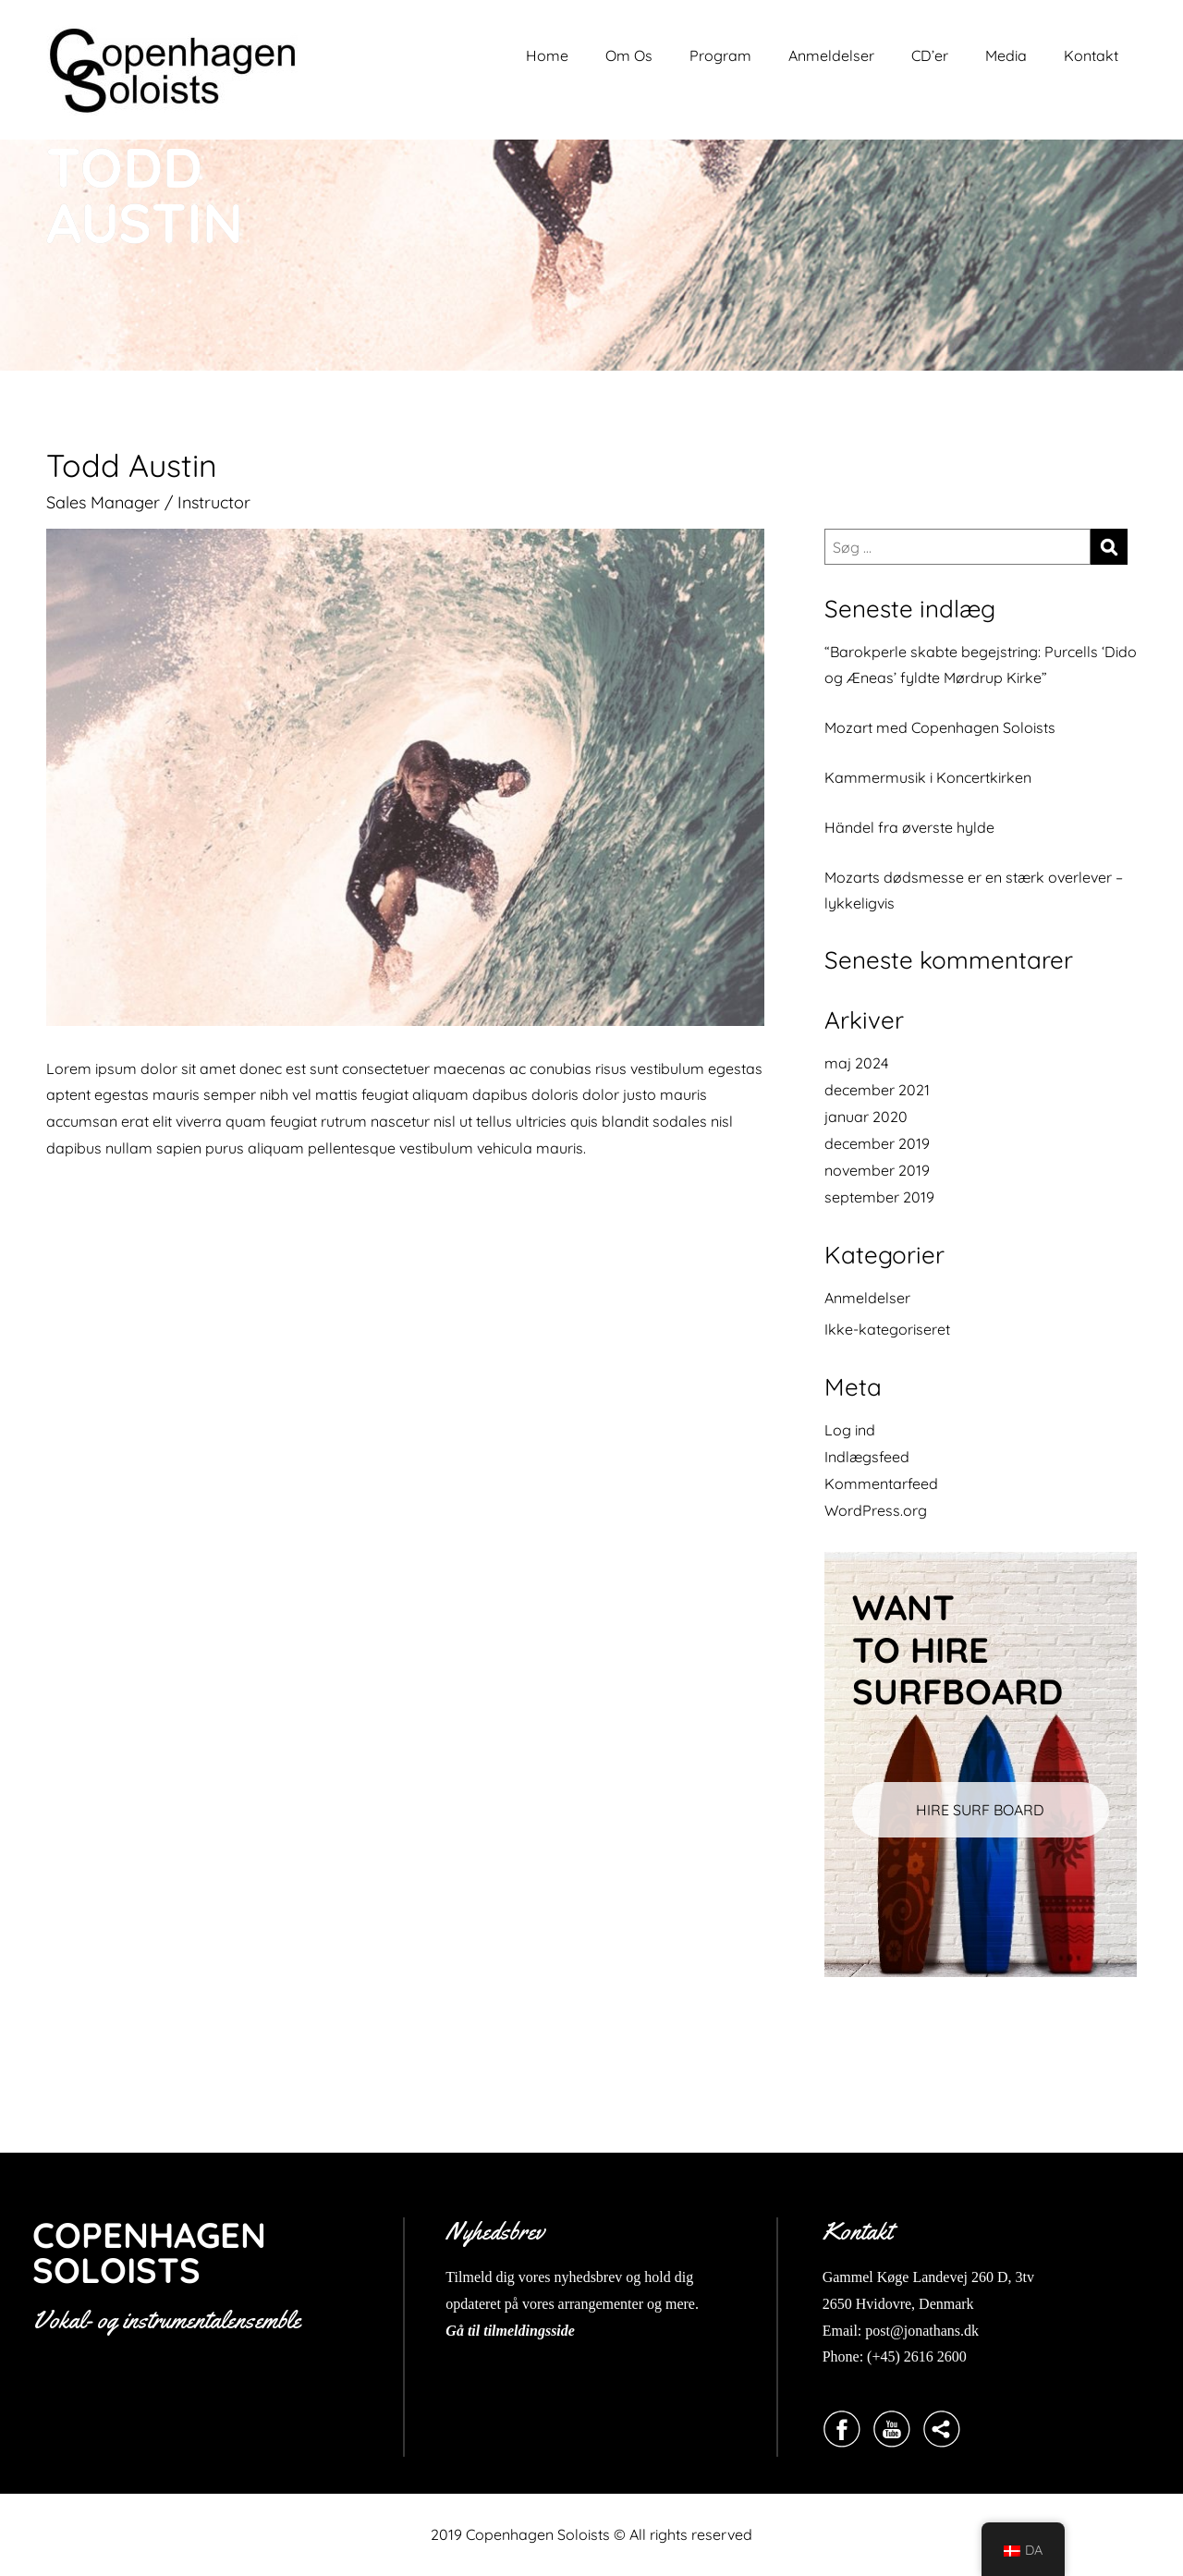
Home (547, 55)
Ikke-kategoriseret (887, 1329)
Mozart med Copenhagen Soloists (939, 727)
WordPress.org (875, 1510)
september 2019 (879, 1197)
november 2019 (877, 1170)
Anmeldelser (831, 55)
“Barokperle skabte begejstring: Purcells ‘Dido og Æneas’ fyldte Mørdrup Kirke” (980, 664)
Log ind (849, 1430)
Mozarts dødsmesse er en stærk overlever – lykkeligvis (973, 890)
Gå (454, 2330)
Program (720, 55)
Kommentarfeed (881, 1483)
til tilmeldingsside (519, 2330)
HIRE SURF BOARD (980, 1810)
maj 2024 (856, 1063)
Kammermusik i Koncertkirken (927, 777)
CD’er (929, 55)
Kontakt (1091, 55)
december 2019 (877, 1143)
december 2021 (877, 1089)
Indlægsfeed (866, 1456)
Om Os (628, 55)
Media (1006, 55)
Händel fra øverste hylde (909, 827)
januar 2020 (866, 1116)
